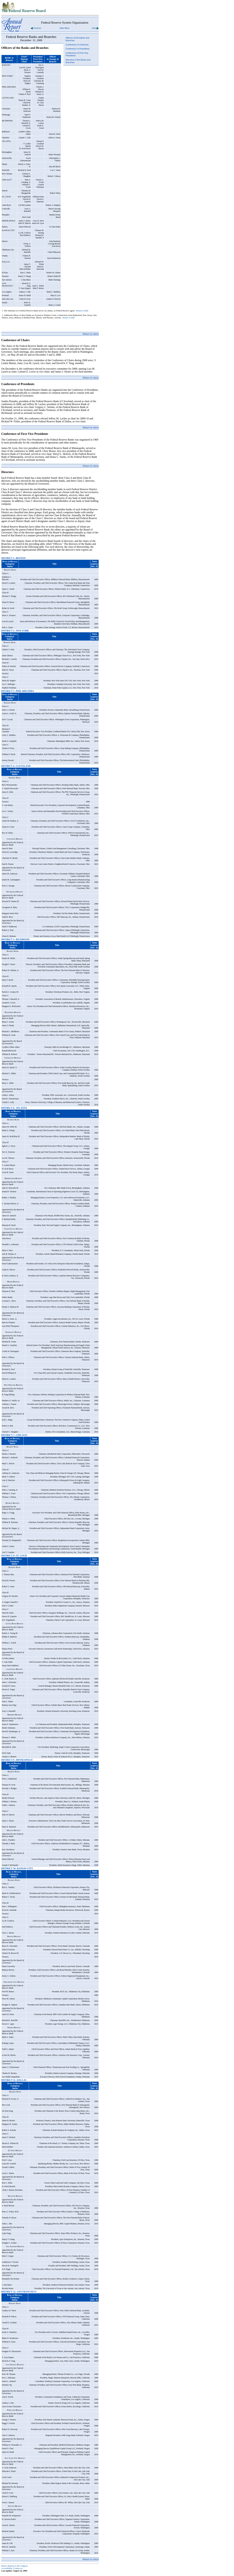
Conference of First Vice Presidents (77, 54)
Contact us (18, 2568)
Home (3, 2566)
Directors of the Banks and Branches (78, 61)
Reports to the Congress (18, 2566)
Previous (36, 28)
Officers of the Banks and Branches (77, 39)
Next (95, 28)
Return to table (82, 311)
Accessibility (6, 2568)
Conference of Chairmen (77, 44)
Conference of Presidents (77, 48)
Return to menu (91, 334)
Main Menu (64, 28)
